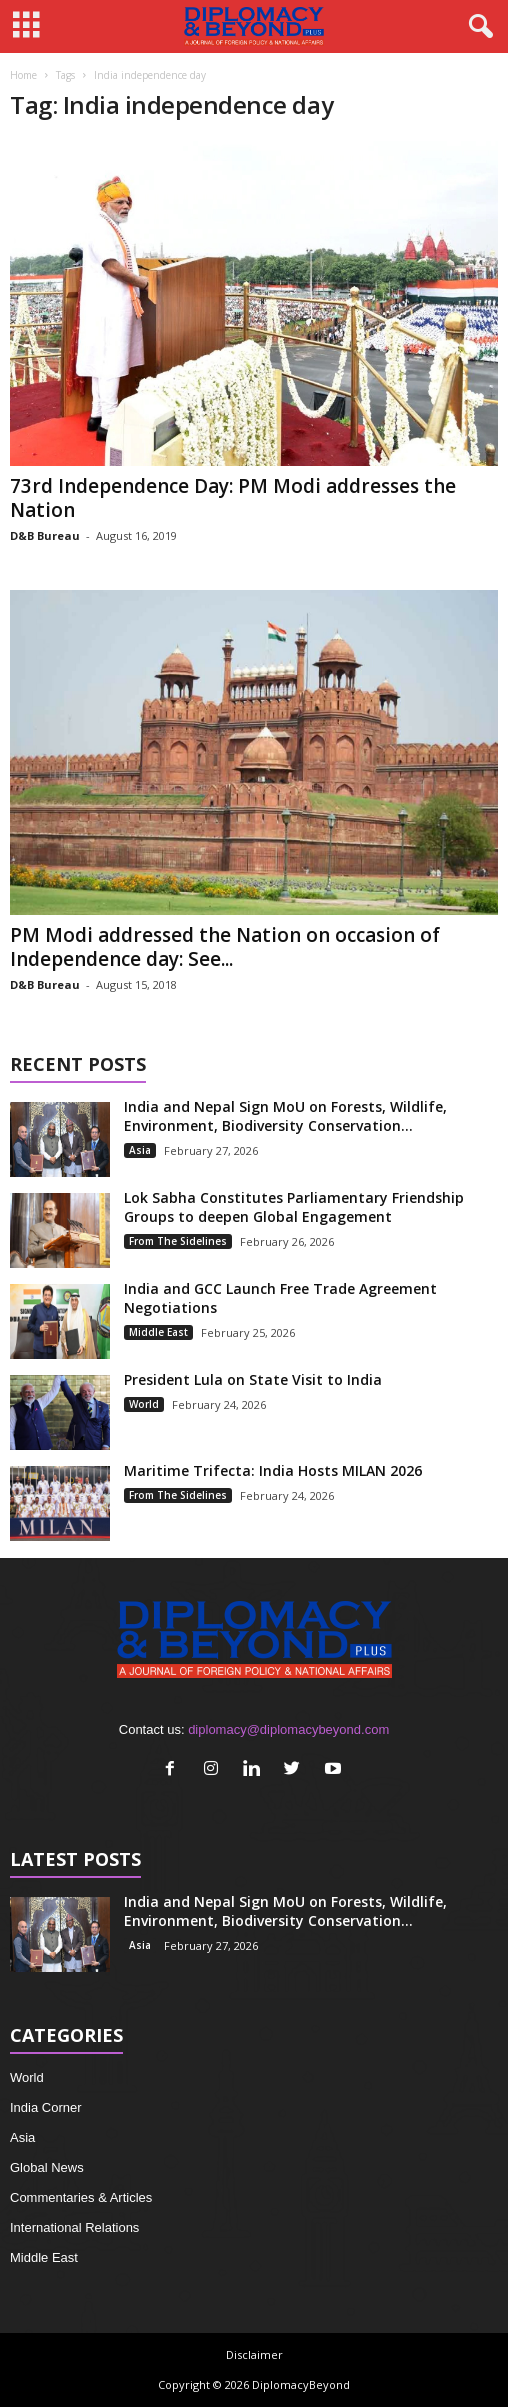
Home (23, 75)
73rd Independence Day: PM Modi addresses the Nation (233, 498)
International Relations (74, 2227)
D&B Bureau (45, 535)
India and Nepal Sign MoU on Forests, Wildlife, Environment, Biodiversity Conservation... (285, 1116)
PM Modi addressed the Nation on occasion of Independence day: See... (225, 947)
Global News (47, 2167)
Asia (140, 1150)
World (144, 1404)
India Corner (46, 2107)
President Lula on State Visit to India (253, 1379)
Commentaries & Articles (81, 2197)
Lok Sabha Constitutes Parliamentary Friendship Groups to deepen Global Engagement (294, 1207)
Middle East (158, 1332)
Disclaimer (254, 2354)
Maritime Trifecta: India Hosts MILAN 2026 (273, 1470)
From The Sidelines (178, 1241)
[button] (477, 27)
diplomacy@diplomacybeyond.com (288, 1729)
